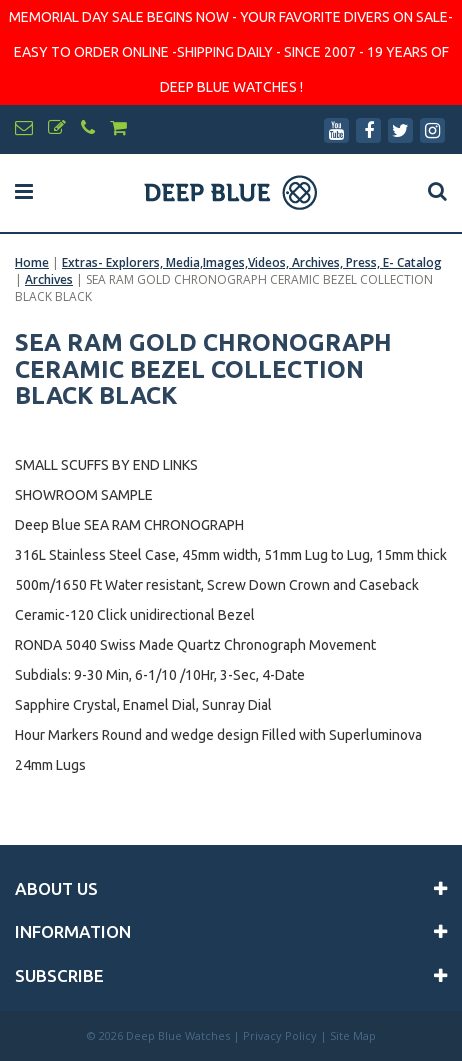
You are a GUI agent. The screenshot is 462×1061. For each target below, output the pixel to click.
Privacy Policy (280, 1035)
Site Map (353, 1035)
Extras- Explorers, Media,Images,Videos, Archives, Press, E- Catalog (252, 262)
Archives (49, 279)
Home (32, 262)
